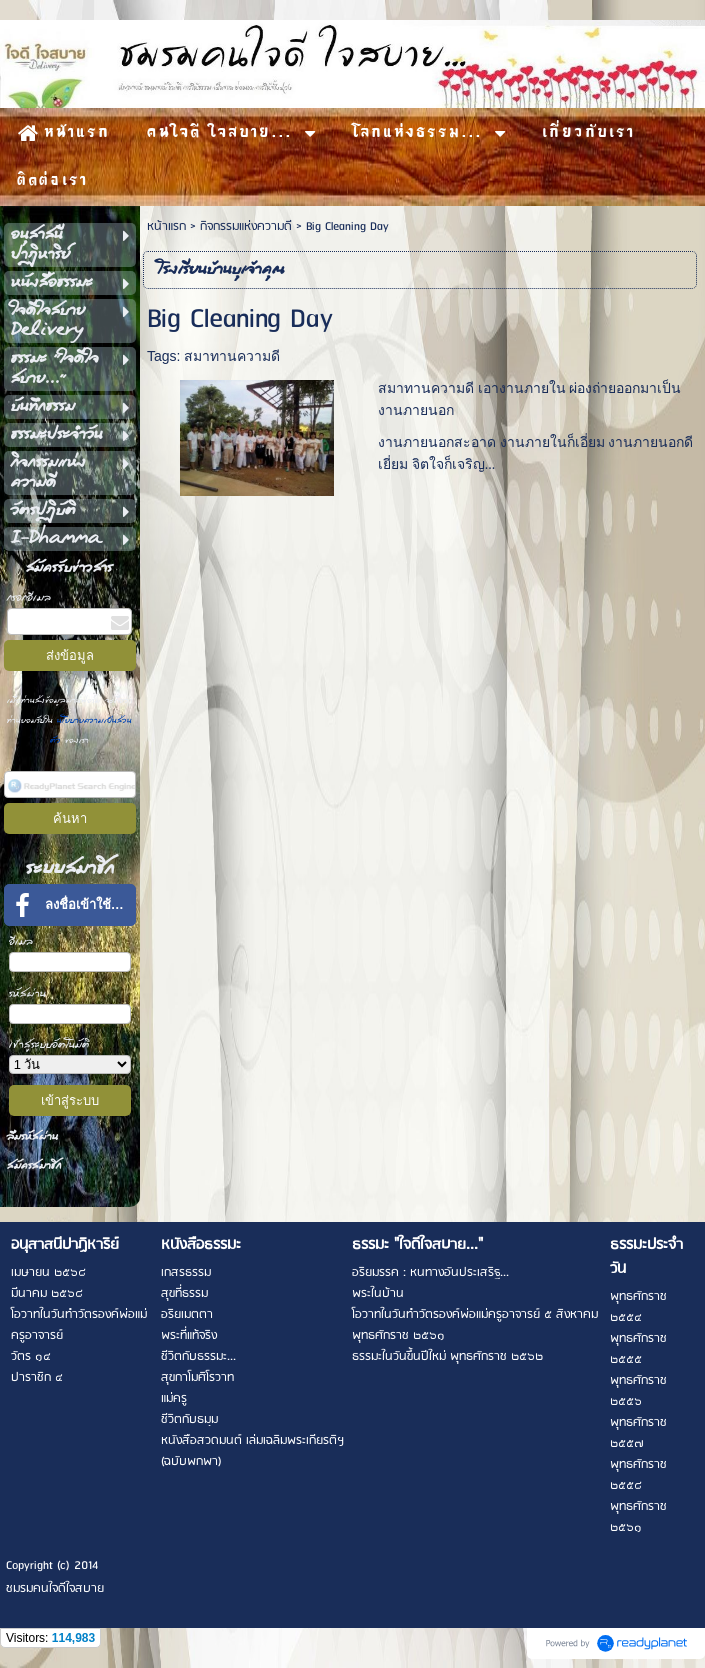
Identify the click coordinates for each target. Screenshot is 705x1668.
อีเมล (21, 941)
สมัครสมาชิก (34, 1165)
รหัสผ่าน (27, 993)
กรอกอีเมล (29, 597)
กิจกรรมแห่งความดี (246, 226)
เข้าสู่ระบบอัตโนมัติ (49, 1044)
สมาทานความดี (232, 356)
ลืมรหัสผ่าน (32, 1136)
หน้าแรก (166, 226)
